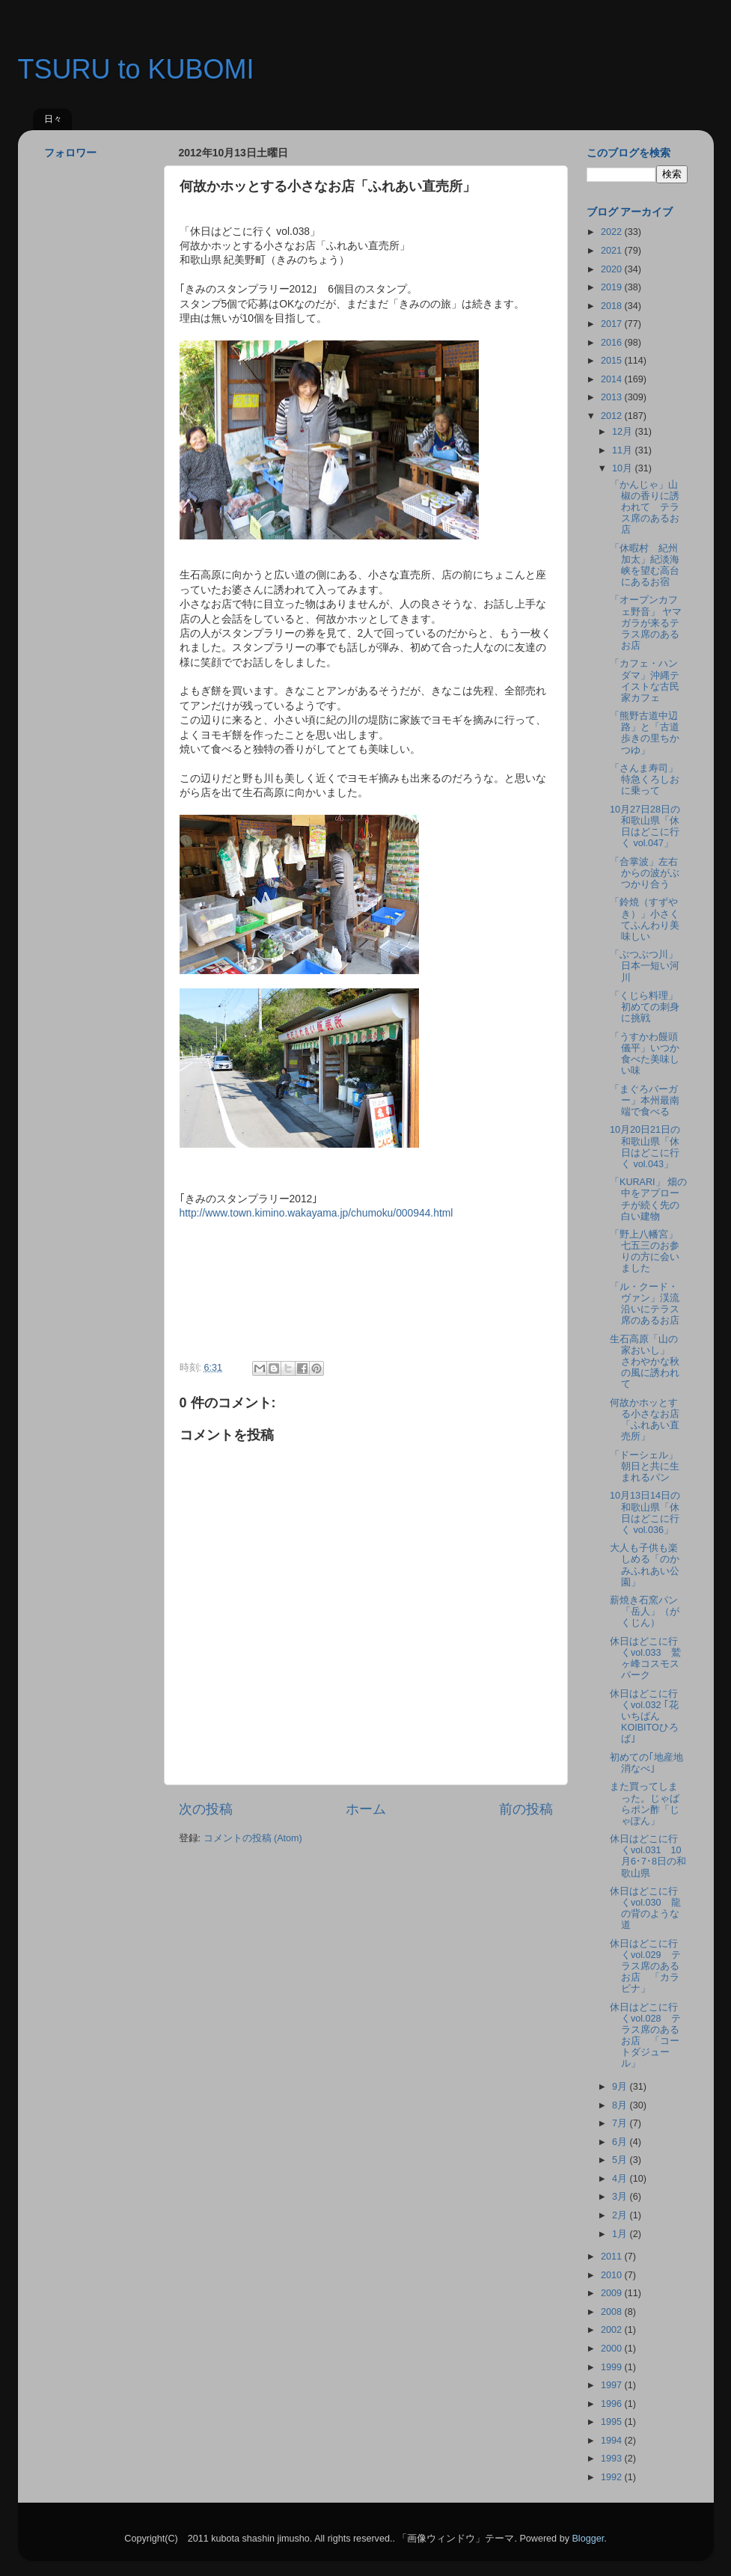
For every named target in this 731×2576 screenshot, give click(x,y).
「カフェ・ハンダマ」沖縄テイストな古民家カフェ (644, 680)
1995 (613, 2422)
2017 (613, 324)
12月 (623, 431)
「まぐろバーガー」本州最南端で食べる (644, 1100)
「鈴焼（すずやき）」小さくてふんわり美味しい (644, 919)
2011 (613, 2256)
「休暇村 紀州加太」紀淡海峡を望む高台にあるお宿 (644, 565)
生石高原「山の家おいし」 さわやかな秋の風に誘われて (644, 1361)
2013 (613, 397)
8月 (621, 2105)
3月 (621, 2196)
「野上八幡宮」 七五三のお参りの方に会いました (649, 1251)
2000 (613, 2348)
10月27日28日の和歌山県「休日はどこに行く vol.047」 (645, 826)
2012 (613, 416)
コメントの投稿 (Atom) (253, 1838)
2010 (613, 2275)
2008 (613, 2312)
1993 (613, 2458)
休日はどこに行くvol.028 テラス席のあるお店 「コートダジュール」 (645, 2035)
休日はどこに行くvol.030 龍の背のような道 (645, 1908)
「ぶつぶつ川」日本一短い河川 (644, 965)
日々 (53, 119)
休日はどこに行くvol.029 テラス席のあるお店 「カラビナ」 (645, 1966)
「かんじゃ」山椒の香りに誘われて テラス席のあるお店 (644, 507)
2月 (621, 2215)
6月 (621, 2142)
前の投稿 (526, 1809)
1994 (613, 2440)
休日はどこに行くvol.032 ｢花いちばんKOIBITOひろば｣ (644, 1716)
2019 (613, 287)
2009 (613, 2293)
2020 (613, 269)
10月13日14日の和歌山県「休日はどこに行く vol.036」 (645, 1512)
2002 (613, 2330)
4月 (621, 2178)
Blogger (588, 2538)
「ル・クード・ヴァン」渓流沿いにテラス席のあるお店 (644, 1304)
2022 (613, 232)
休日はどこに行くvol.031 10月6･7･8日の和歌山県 (648, 1856)
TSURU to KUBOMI (136, 69)
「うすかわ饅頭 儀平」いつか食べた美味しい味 (649, 1054)
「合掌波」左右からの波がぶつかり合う (644, 873)
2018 (613, 306)
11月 (623, 450)
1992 (613, 2477)
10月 (623, 468)
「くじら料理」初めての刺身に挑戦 (644, 1007)
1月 (621, 2234)
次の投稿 (206, 1809)
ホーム (366, 1809)
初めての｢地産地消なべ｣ (646, 1763)
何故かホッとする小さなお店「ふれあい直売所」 (644, 1420)
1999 (613, 2367)
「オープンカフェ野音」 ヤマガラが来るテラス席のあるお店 (646, 622)
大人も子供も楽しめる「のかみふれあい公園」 (644, 1565)
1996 (613, 2404)
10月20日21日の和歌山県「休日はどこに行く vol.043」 (645, 1147)
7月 (621, 2123)
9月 (621, 2086)
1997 (613, 2385)
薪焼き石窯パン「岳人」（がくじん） (644, 1611)
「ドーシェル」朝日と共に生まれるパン (644, 1466)
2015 (613, 360)
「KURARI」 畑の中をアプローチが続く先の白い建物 (648, 1199)
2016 (613, 342)
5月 (621, 2160)
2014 (613, 379)
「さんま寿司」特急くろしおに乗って (644, 779)
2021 (613, 250)
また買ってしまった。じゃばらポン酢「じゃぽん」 (644, 1803)
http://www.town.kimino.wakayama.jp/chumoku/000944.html (316, 1213)
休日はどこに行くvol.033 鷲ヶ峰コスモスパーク (645, 1658)
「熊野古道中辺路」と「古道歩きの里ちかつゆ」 (644, 733)
